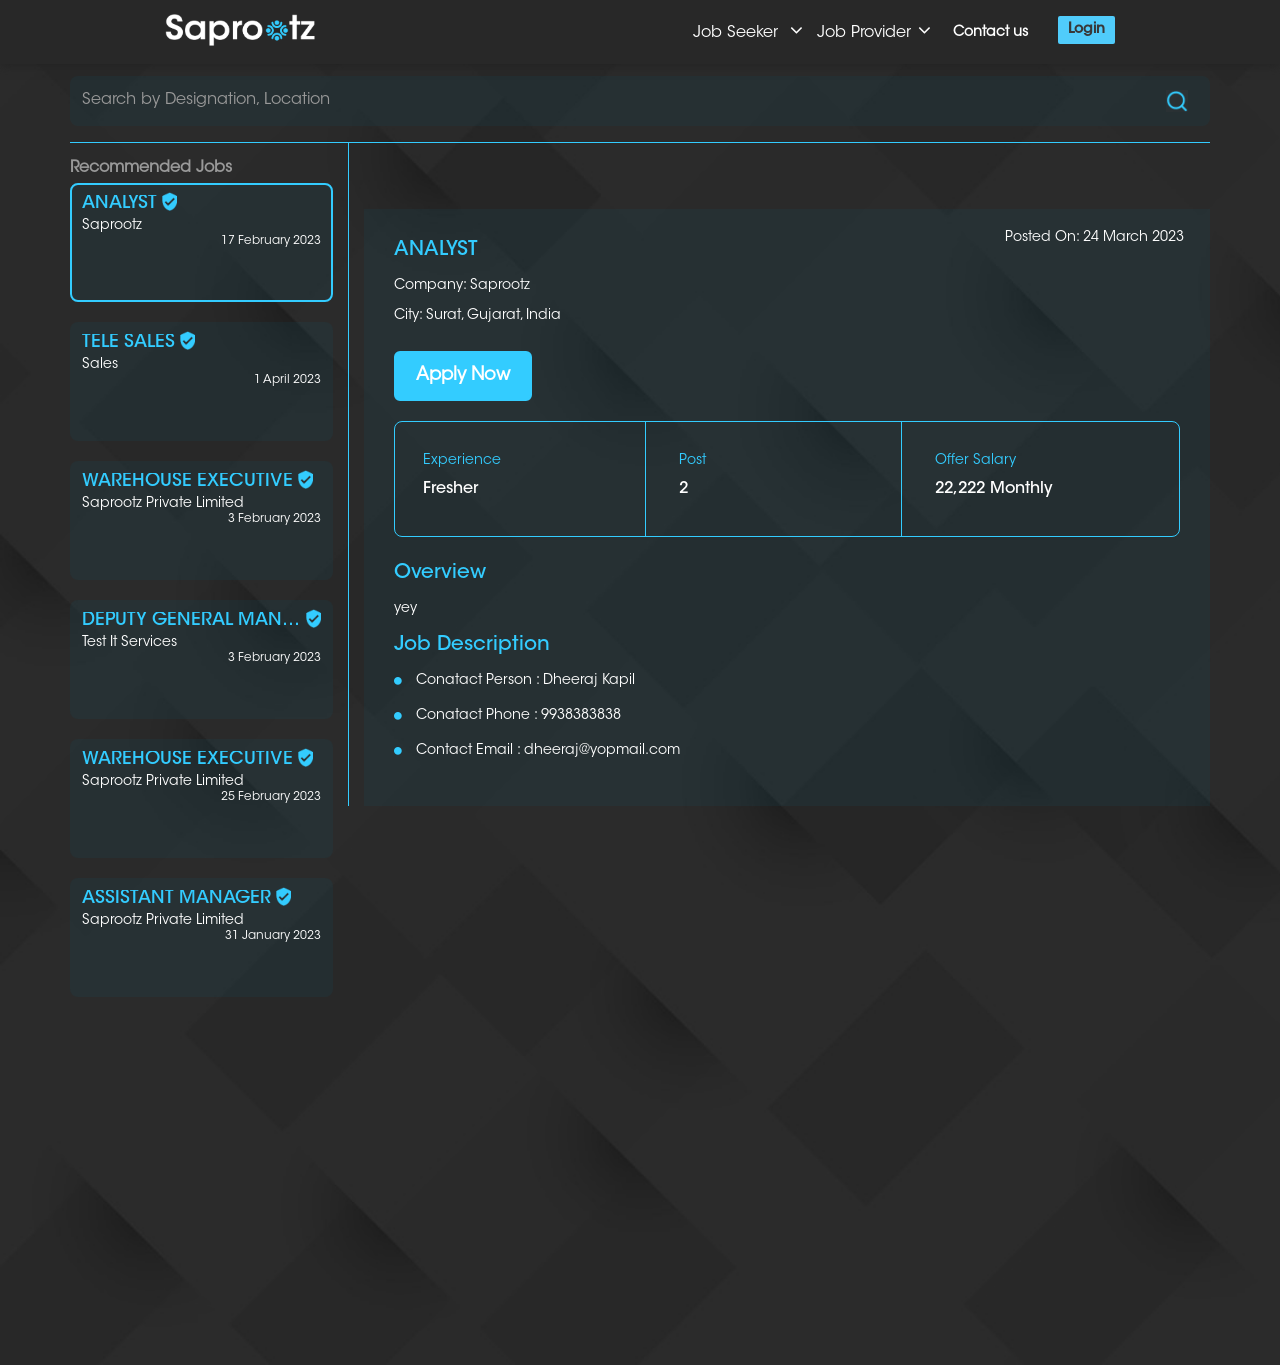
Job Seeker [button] (748, 30)
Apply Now (463, 376)
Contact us (990, 33)
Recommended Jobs (151, 168)
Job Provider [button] (874, 30)
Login (1086, 30)
